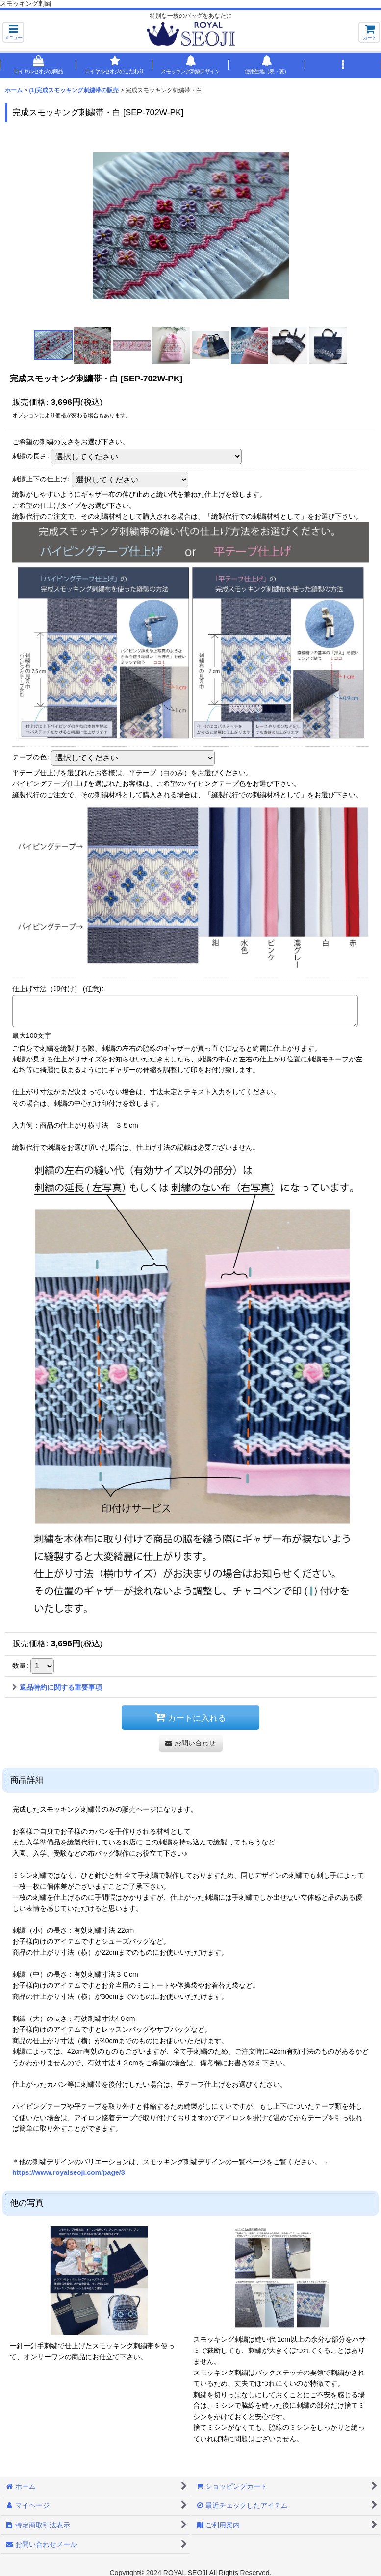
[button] (13, 32)
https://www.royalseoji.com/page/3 (68, 2172)
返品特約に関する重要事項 (57, 1687)
